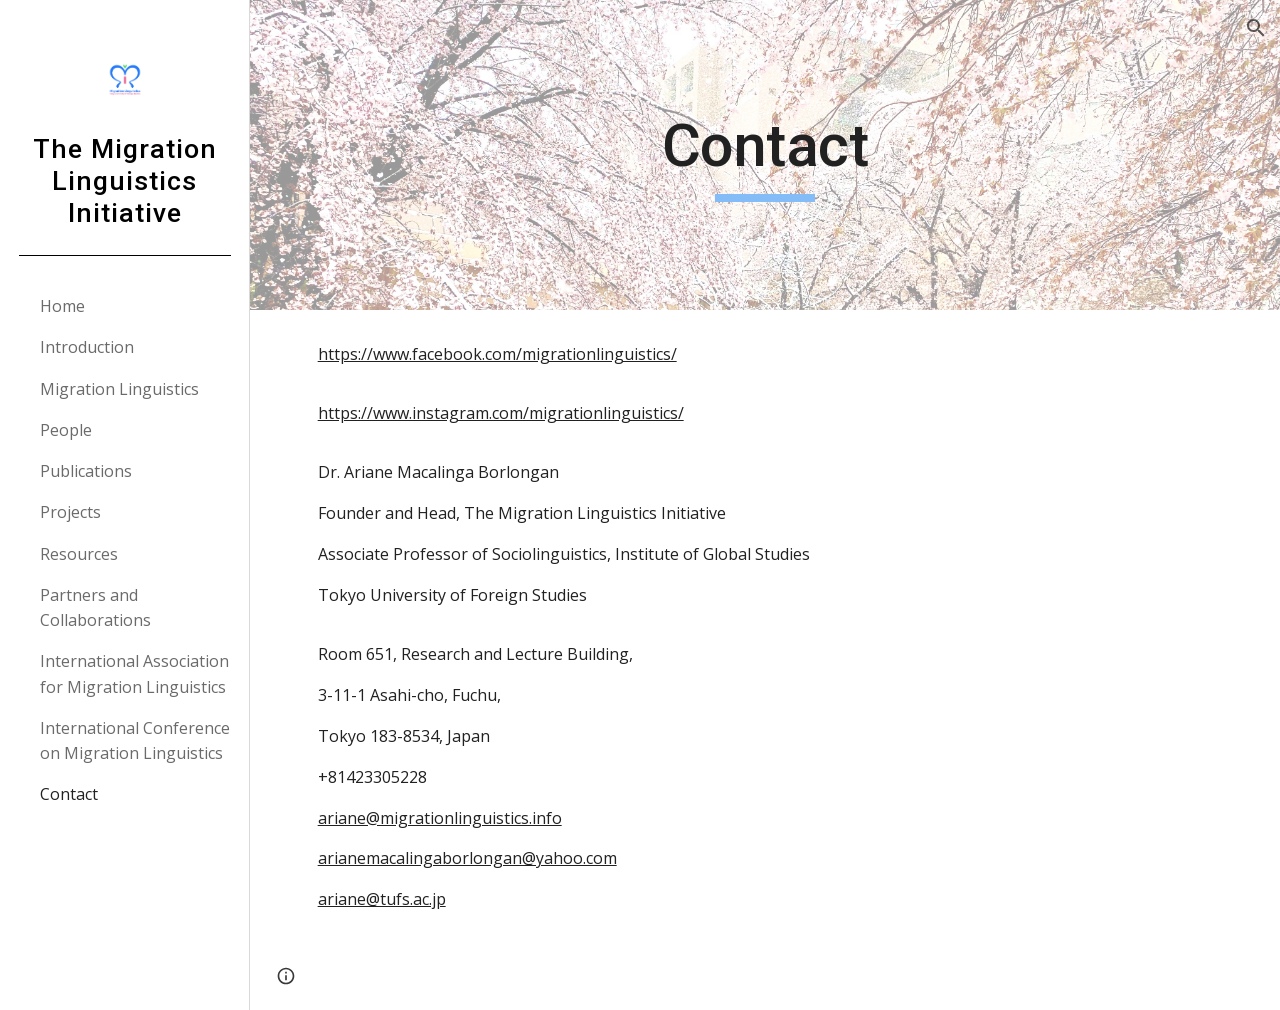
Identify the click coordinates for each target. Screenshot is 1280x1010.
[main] (764, 155)
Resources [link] (79, 554)
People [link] (66, 430)
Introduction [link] (87, 347)
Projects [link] (70, 512)
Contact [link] (69, 794)
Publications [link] (86, 471)
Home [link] (62, 306)
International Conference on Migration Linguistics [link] (135, 740)
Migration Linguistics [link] (119, 389)
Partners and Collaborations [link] (95, 607)
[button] (1256, 28)
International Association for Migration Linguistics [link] (134, 673)
